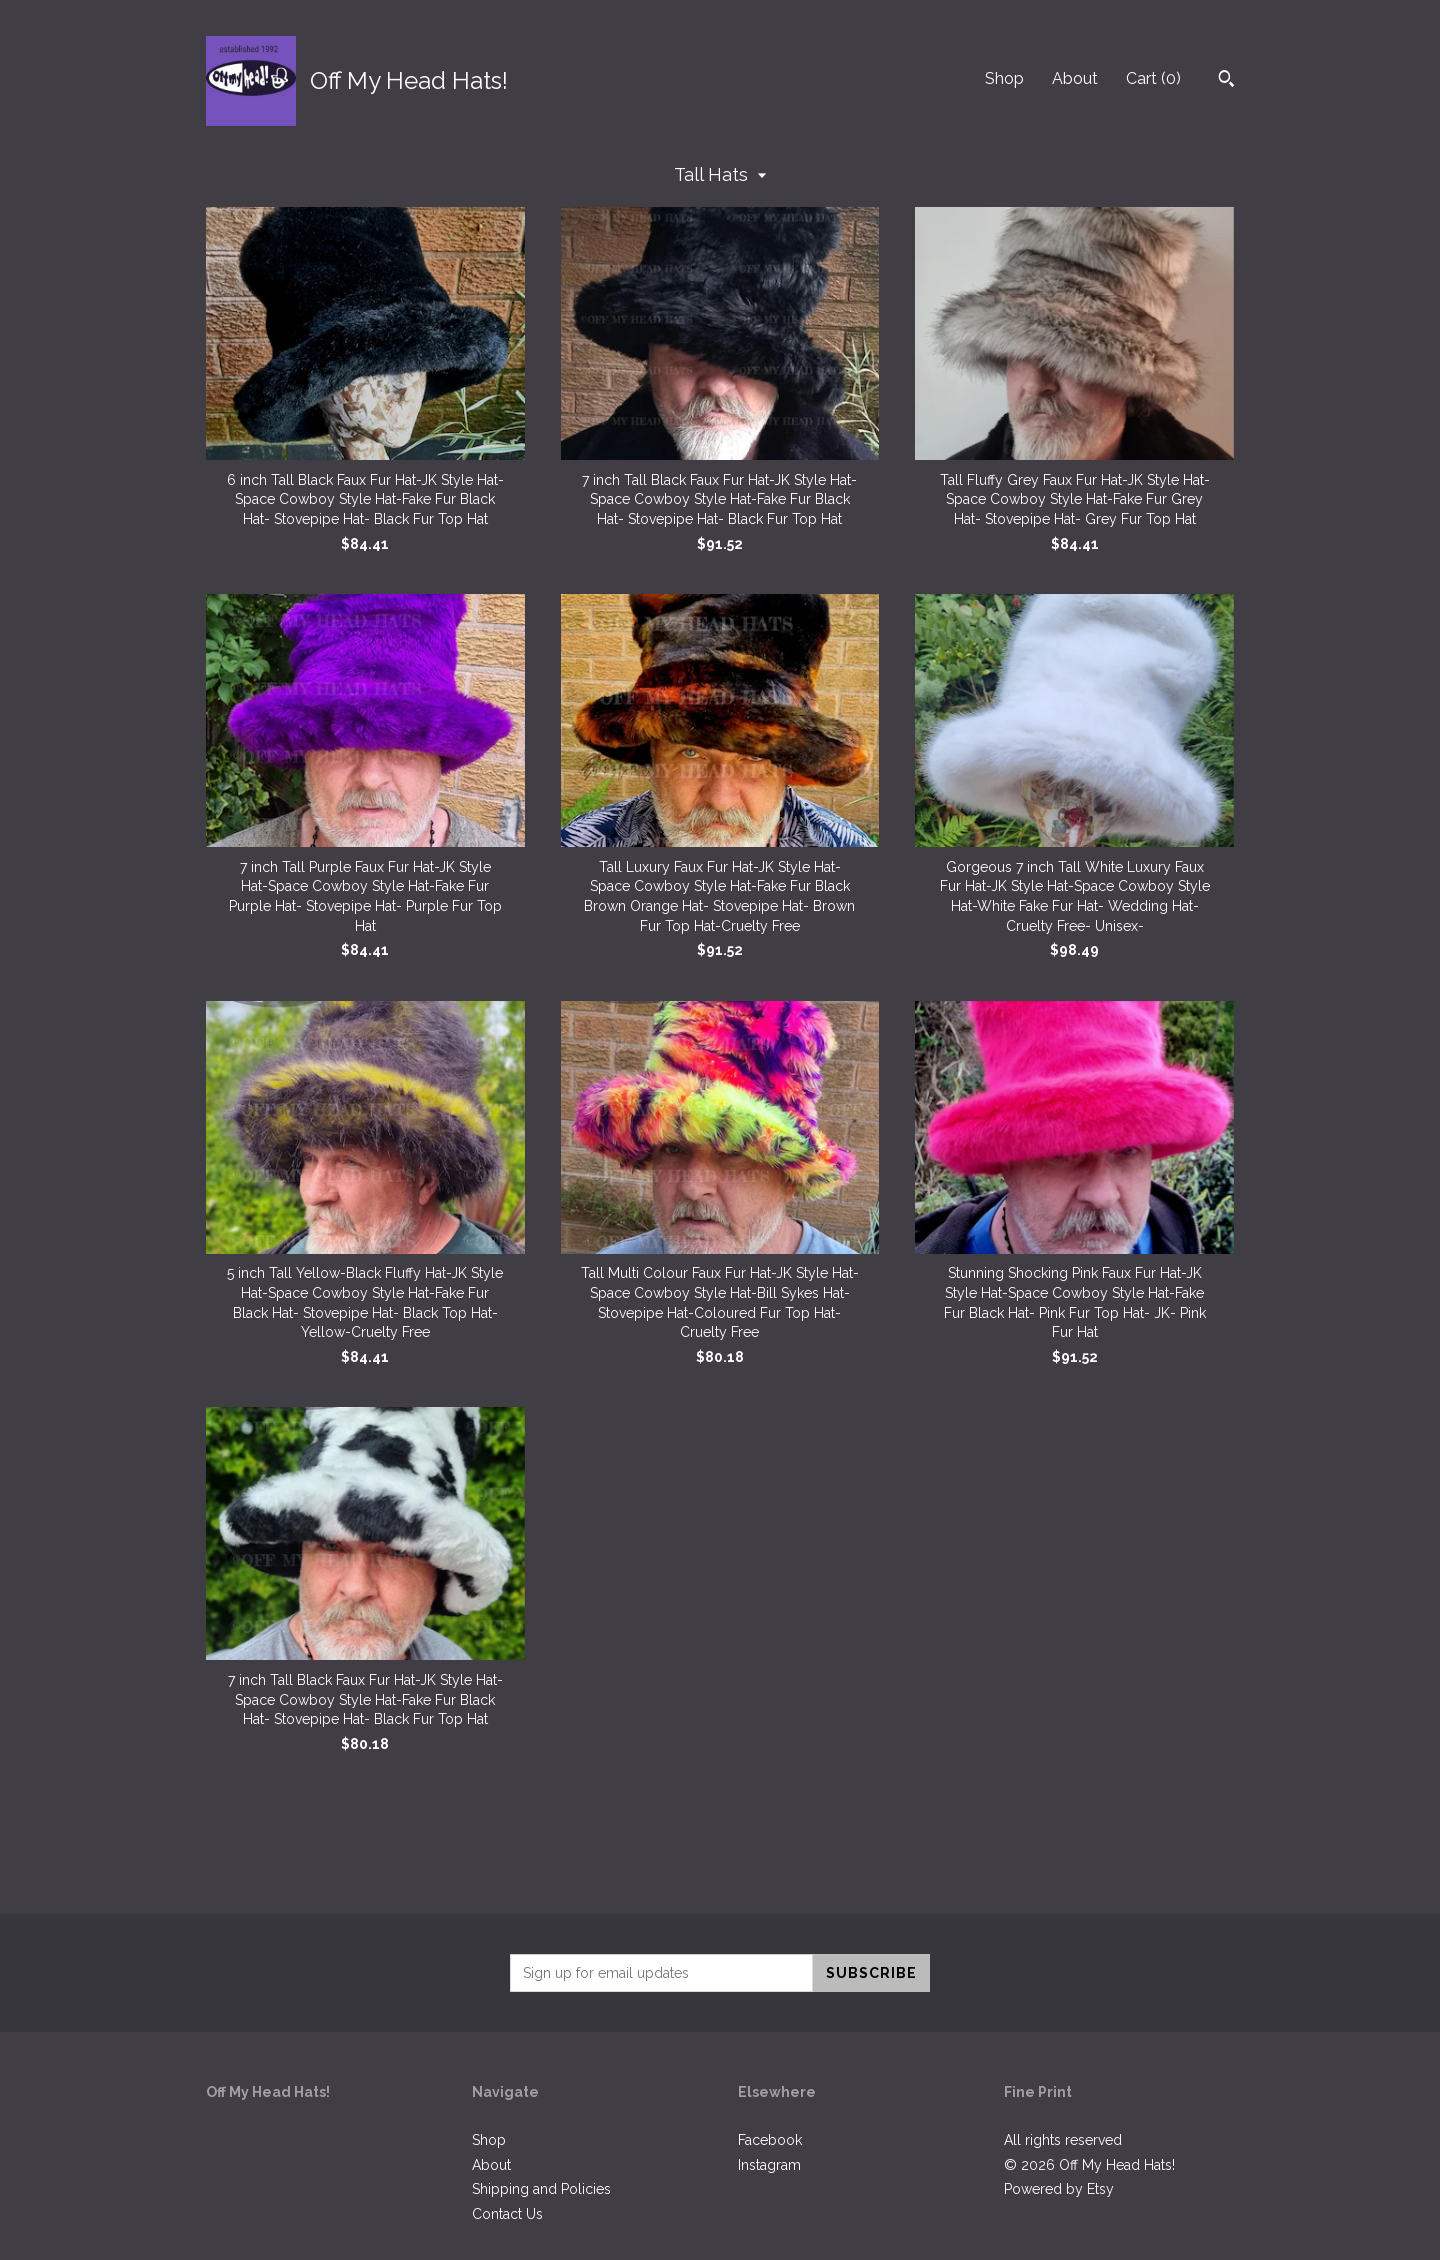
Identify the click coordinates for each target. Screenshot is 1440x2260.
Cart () (1153, 78)
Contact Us (507, 2214)
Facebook (770, 2140)
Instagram (769, 2165)
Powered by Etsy (1059, 2189)
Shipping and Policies (541, 2189)
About (1075, 78)
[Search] (1226, 81)
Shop (1004, 78)
